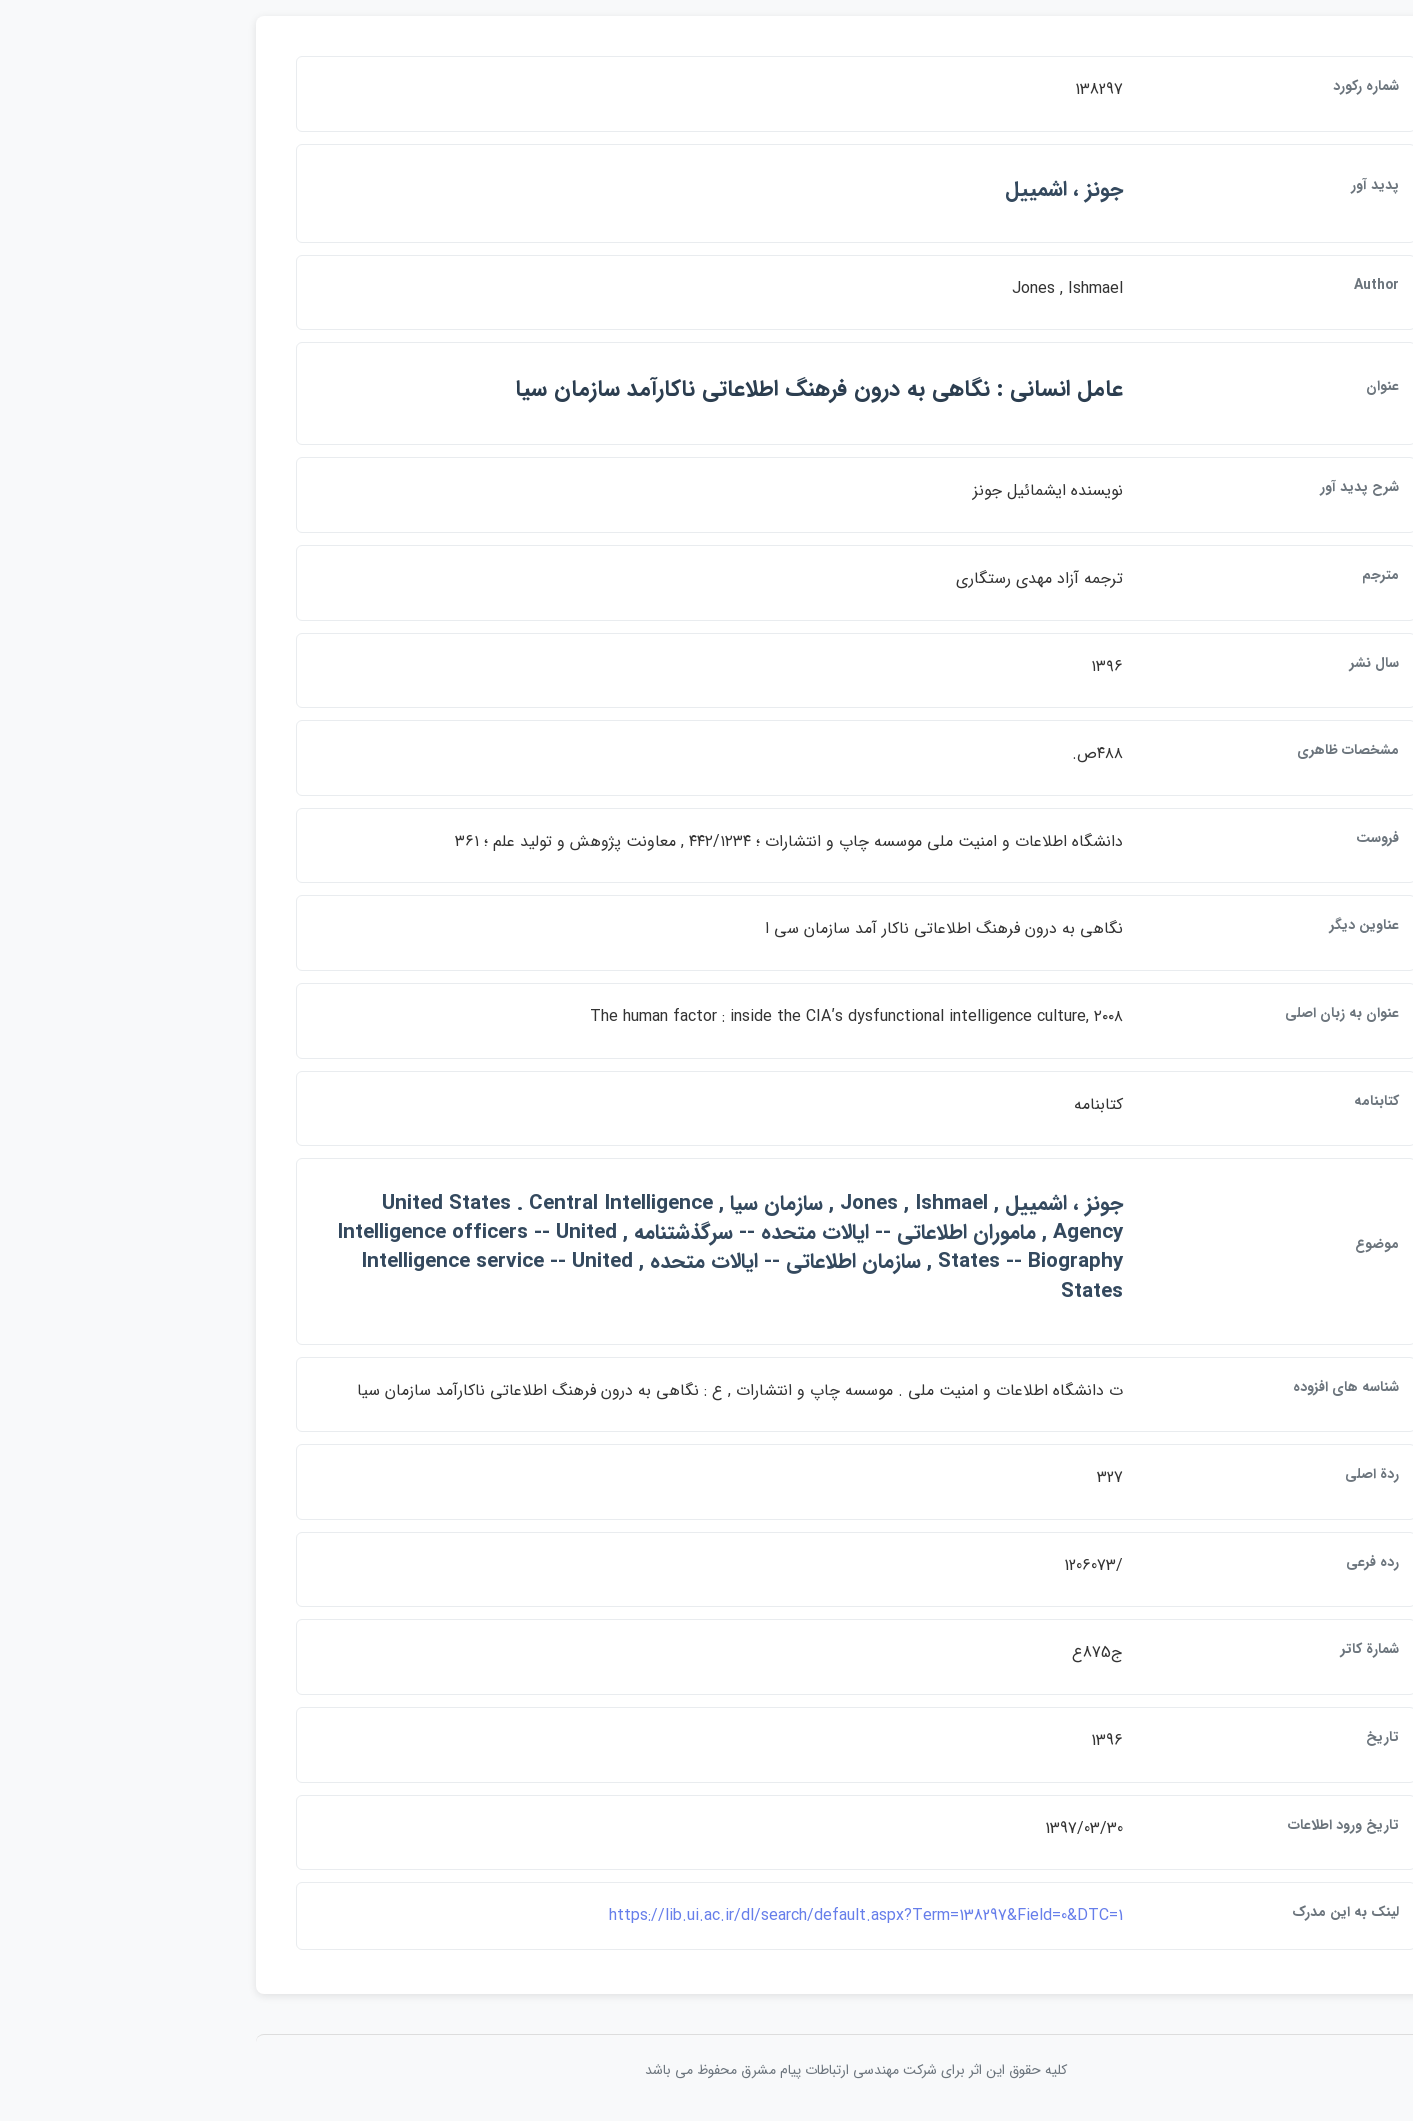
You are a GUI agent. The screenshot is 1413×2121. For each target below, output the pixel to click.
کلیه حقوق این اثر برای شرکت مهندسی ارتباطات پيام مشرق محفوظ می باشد (707, 2070)
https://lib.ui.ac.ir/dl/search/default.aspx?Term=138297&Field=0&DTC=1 (717, 1915)
